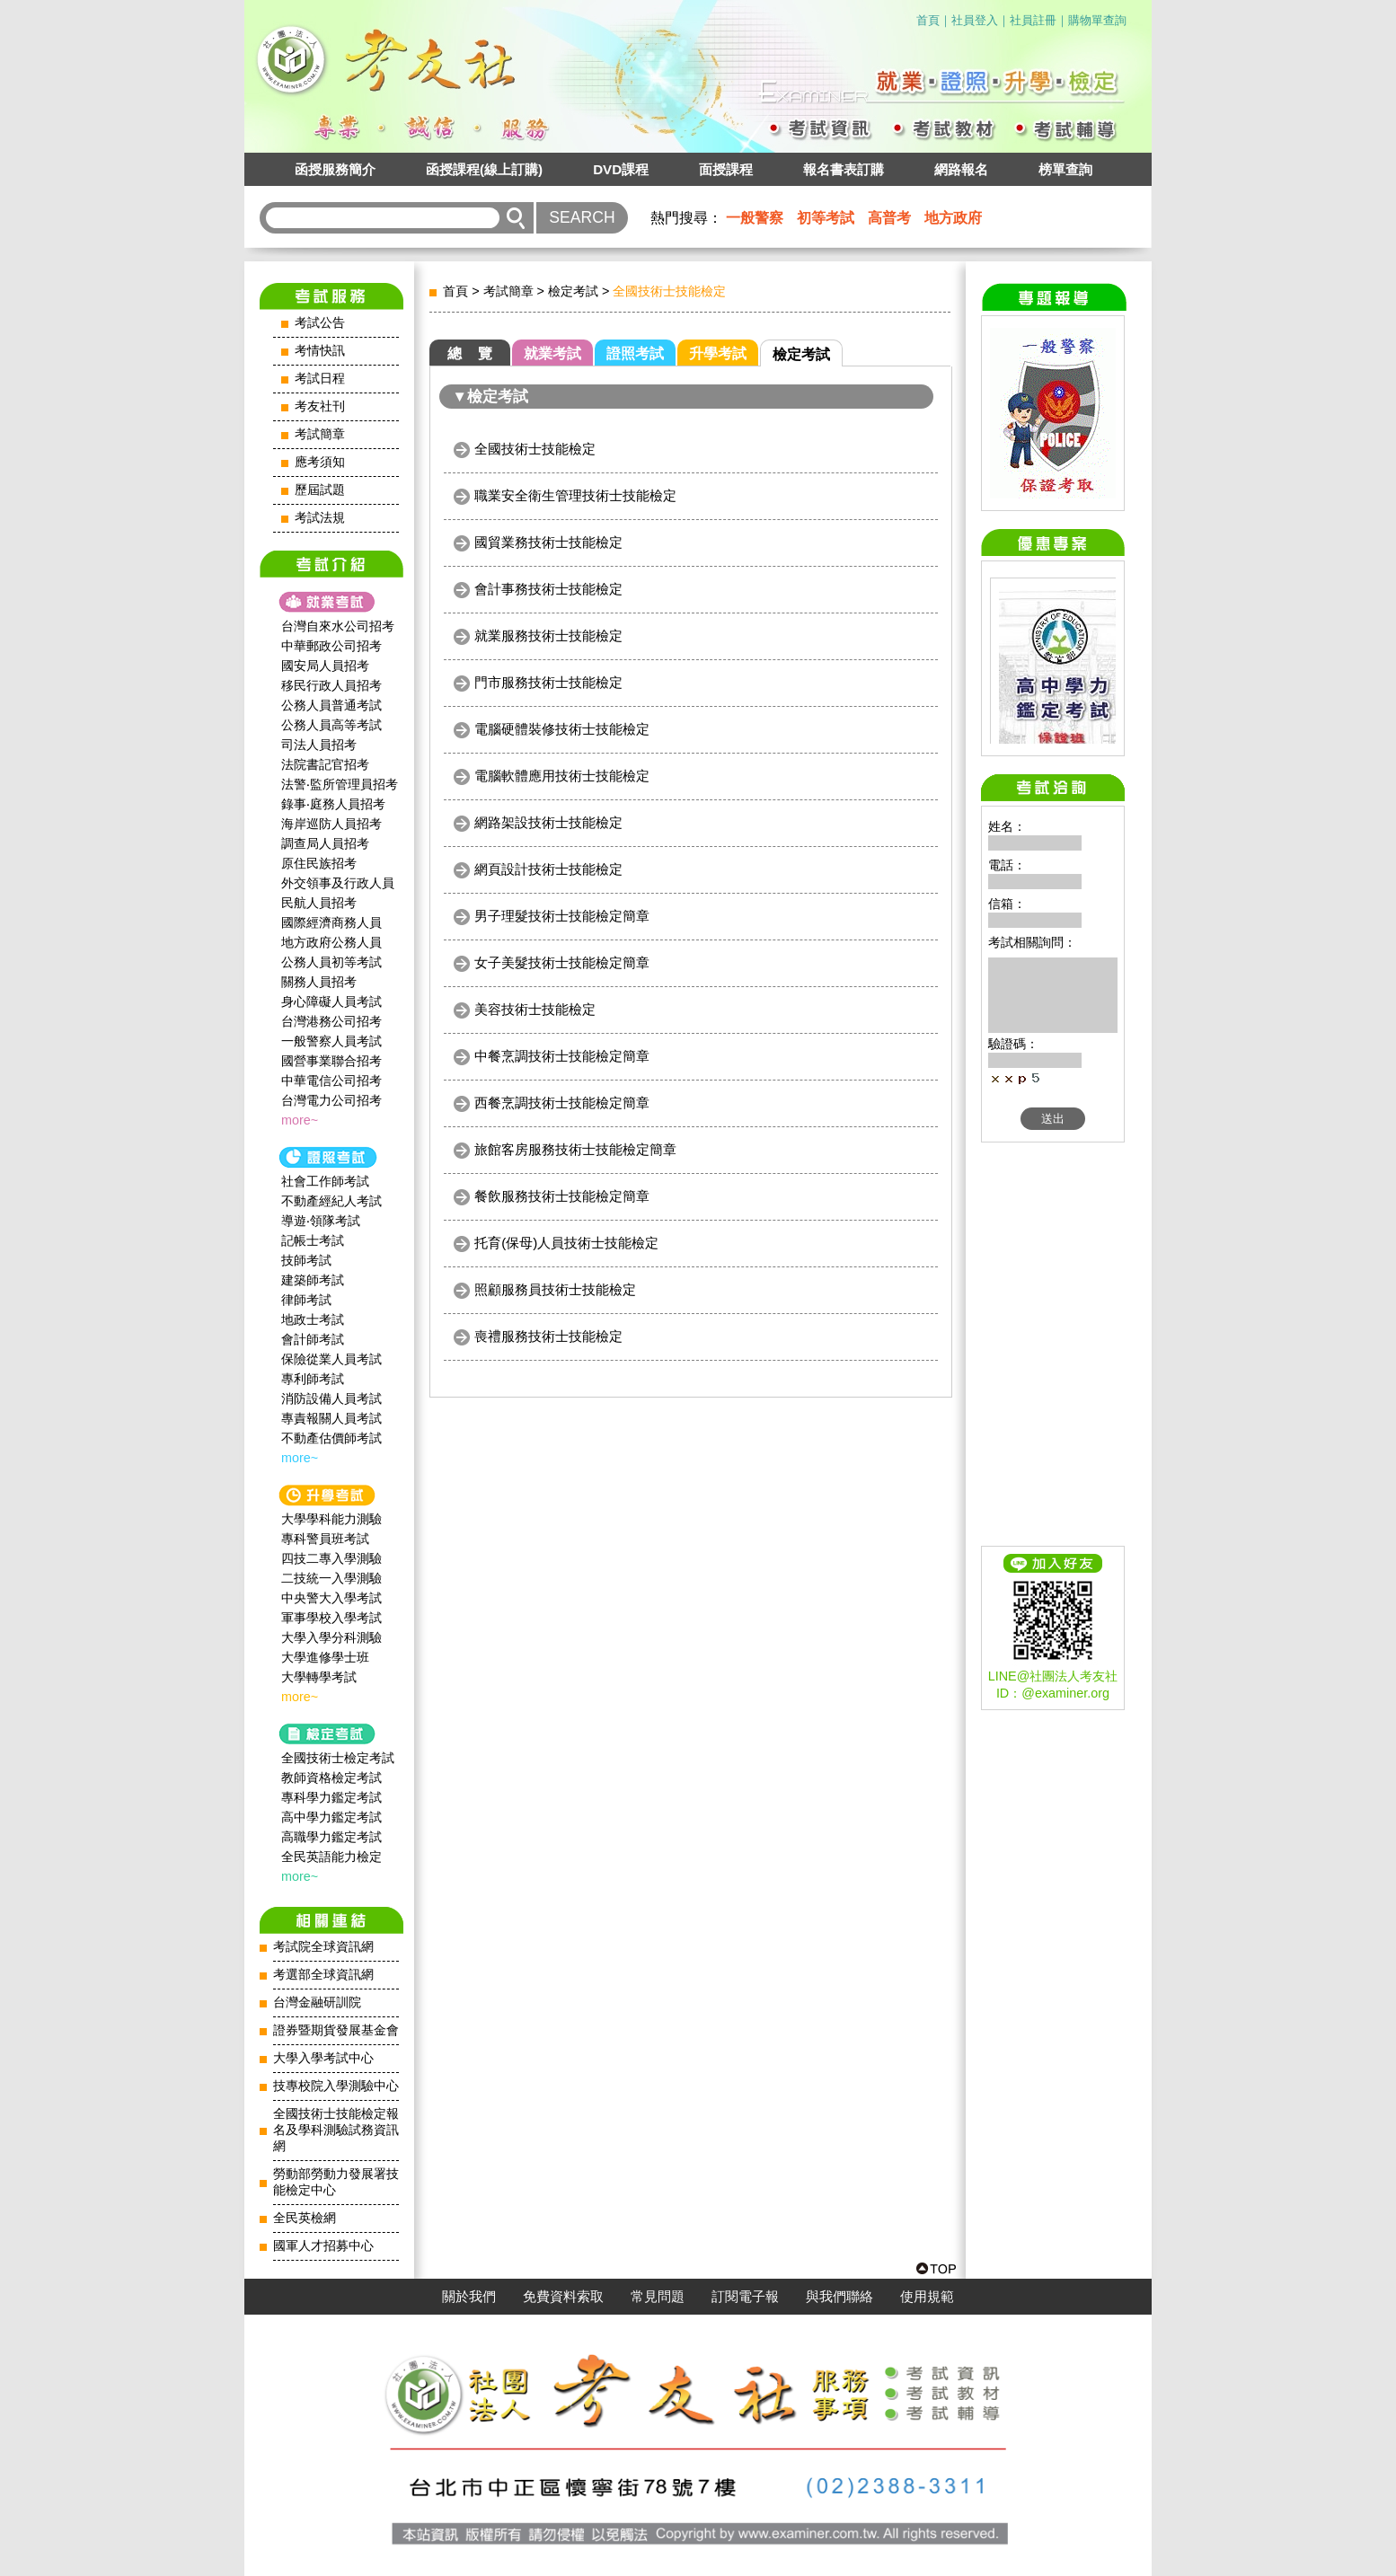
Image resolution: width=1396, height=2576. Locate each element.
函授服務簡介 (335, 169)
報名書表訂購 (843, 169)
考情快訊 (320, 350)
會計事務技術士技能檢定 (548, 588)
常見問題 (658, 2296)
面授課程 (726, 169)
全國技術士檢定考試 (337, 1758)
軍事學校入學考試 (331, 1617)
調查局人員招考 (325, 843)
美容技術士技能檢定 (535, 1009)
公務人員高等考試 (331, 725)
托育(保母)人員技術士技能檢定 (566, 1242)
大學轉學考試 (319, 1677)
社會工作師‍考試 (325, 1181)
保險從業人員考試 (331, 1359)
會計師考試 (312, 1339)
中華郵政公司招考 (331, 646)
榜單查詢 (1065, 169)
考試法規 (320, 518)
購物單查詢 (1097, 20)
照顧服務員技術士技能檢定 (555, 1289)
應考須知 (320, 462)
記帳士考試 (312, 1240)
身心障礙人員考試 (331, 1001)
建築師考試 (312, 1280)
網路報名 (961, 169)
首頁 (928, 20)
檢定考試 (573, 291)
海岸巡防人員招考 (331, 823)
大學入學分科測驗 (331, 1637)
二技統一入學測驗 (331, 1578)
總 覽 (469, 353)
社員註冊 (1033, 20)
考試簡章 (320, 434)
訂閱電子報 (745, 2296)
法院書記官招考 (325, 764)
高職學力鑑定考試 (331, 1837)
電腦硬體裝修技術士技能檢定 (561, 729)
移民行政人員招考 (331, 685)
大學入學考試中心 (323, 2058)
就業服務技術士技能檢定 (548, 635)
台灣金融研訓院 (317, 2002)
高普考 (889, 217)
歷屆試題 (320, 490)
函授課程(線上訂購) (484, 169)
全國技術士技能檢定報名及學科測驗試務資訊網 (336, 2130)
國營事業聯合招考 (331, 1061)
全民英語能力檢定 (331, 1856)
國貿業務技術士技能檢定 (548, 542)
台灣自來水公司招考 (337, 626)
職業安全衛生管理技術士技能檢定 (575, 495)
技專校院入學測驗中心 (336, 2086)
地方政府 (953, 217)
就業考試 (552, 353)
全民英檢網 (304, 2218)
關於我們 (469, 2296)
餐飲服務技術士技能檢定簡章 (561, 1196)
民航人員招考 (319, 902)
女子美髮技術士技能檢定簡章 (561, 962)
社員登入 (974, 20)
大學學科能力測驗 (331, 1519)
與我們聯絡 (839, 2296)
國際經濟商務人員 (331, 922)
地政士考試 (312, 1319)
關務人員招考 (319, 982)
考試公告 (320, 323)
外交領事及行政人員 (337, 883)
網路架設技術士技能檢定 (548, 822)
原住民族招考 (319, 863)
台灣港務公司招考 (331, 1021)
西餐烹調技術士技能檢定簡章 (561, 1102)
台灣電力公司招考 (331, 1100)
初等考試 (825, 217)
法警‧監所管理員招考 (339, 784)
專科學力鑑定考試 (331, 1797)
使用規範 (927, 2296)
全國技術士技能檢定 (535, 448)
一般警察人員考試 (331, 1041)
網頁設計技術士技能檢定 (548, 869)
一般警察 (754, 217)
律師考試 (306, 1299)
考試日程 (320, 378)
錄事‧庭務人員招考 (333, 804)
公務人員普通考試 (331, 705)
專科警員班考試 (325, 1538)
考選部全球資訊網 (323, 1974)
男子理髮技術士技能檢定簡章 (561, 915)
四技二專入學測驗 (331, 1558)
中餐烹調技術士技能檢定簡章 (561, 1055)
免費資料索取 (563, 2296)
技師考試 (306, 1260)
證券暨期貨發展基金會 (336, 2030)
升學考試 (718, 353)
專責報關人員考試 (331, 1418)
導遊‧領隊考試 (320, 1220)
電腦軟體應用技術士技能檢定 (561, 775)
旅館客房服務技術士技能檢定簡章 (575, 1149)
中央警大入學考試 (331, 1598)
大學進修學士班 (325, 1657)
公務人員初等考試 (331, 962)
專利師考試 (312, 1379)
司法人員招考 (319, 744)
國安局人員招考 (325, 665)
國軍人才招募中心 (323, 2246)
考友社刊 (320, 406)
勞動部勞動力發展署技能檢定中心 (336, 2182)
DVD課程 (621, 169)
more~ (299, 1120)
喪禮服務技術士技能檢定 (548, 1336)
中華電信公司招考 (331, 1080)
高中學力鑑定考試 (331, 1817)
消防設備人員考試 (331, 1398)
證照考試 (635, 353)
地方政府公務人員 (331, 942)
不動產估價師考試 (331, 1438)
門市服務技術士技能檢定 (548, 682)
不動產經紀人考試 (331, 1201)
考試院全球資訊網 (323, 1947)
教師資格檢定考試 (331, 1777)
